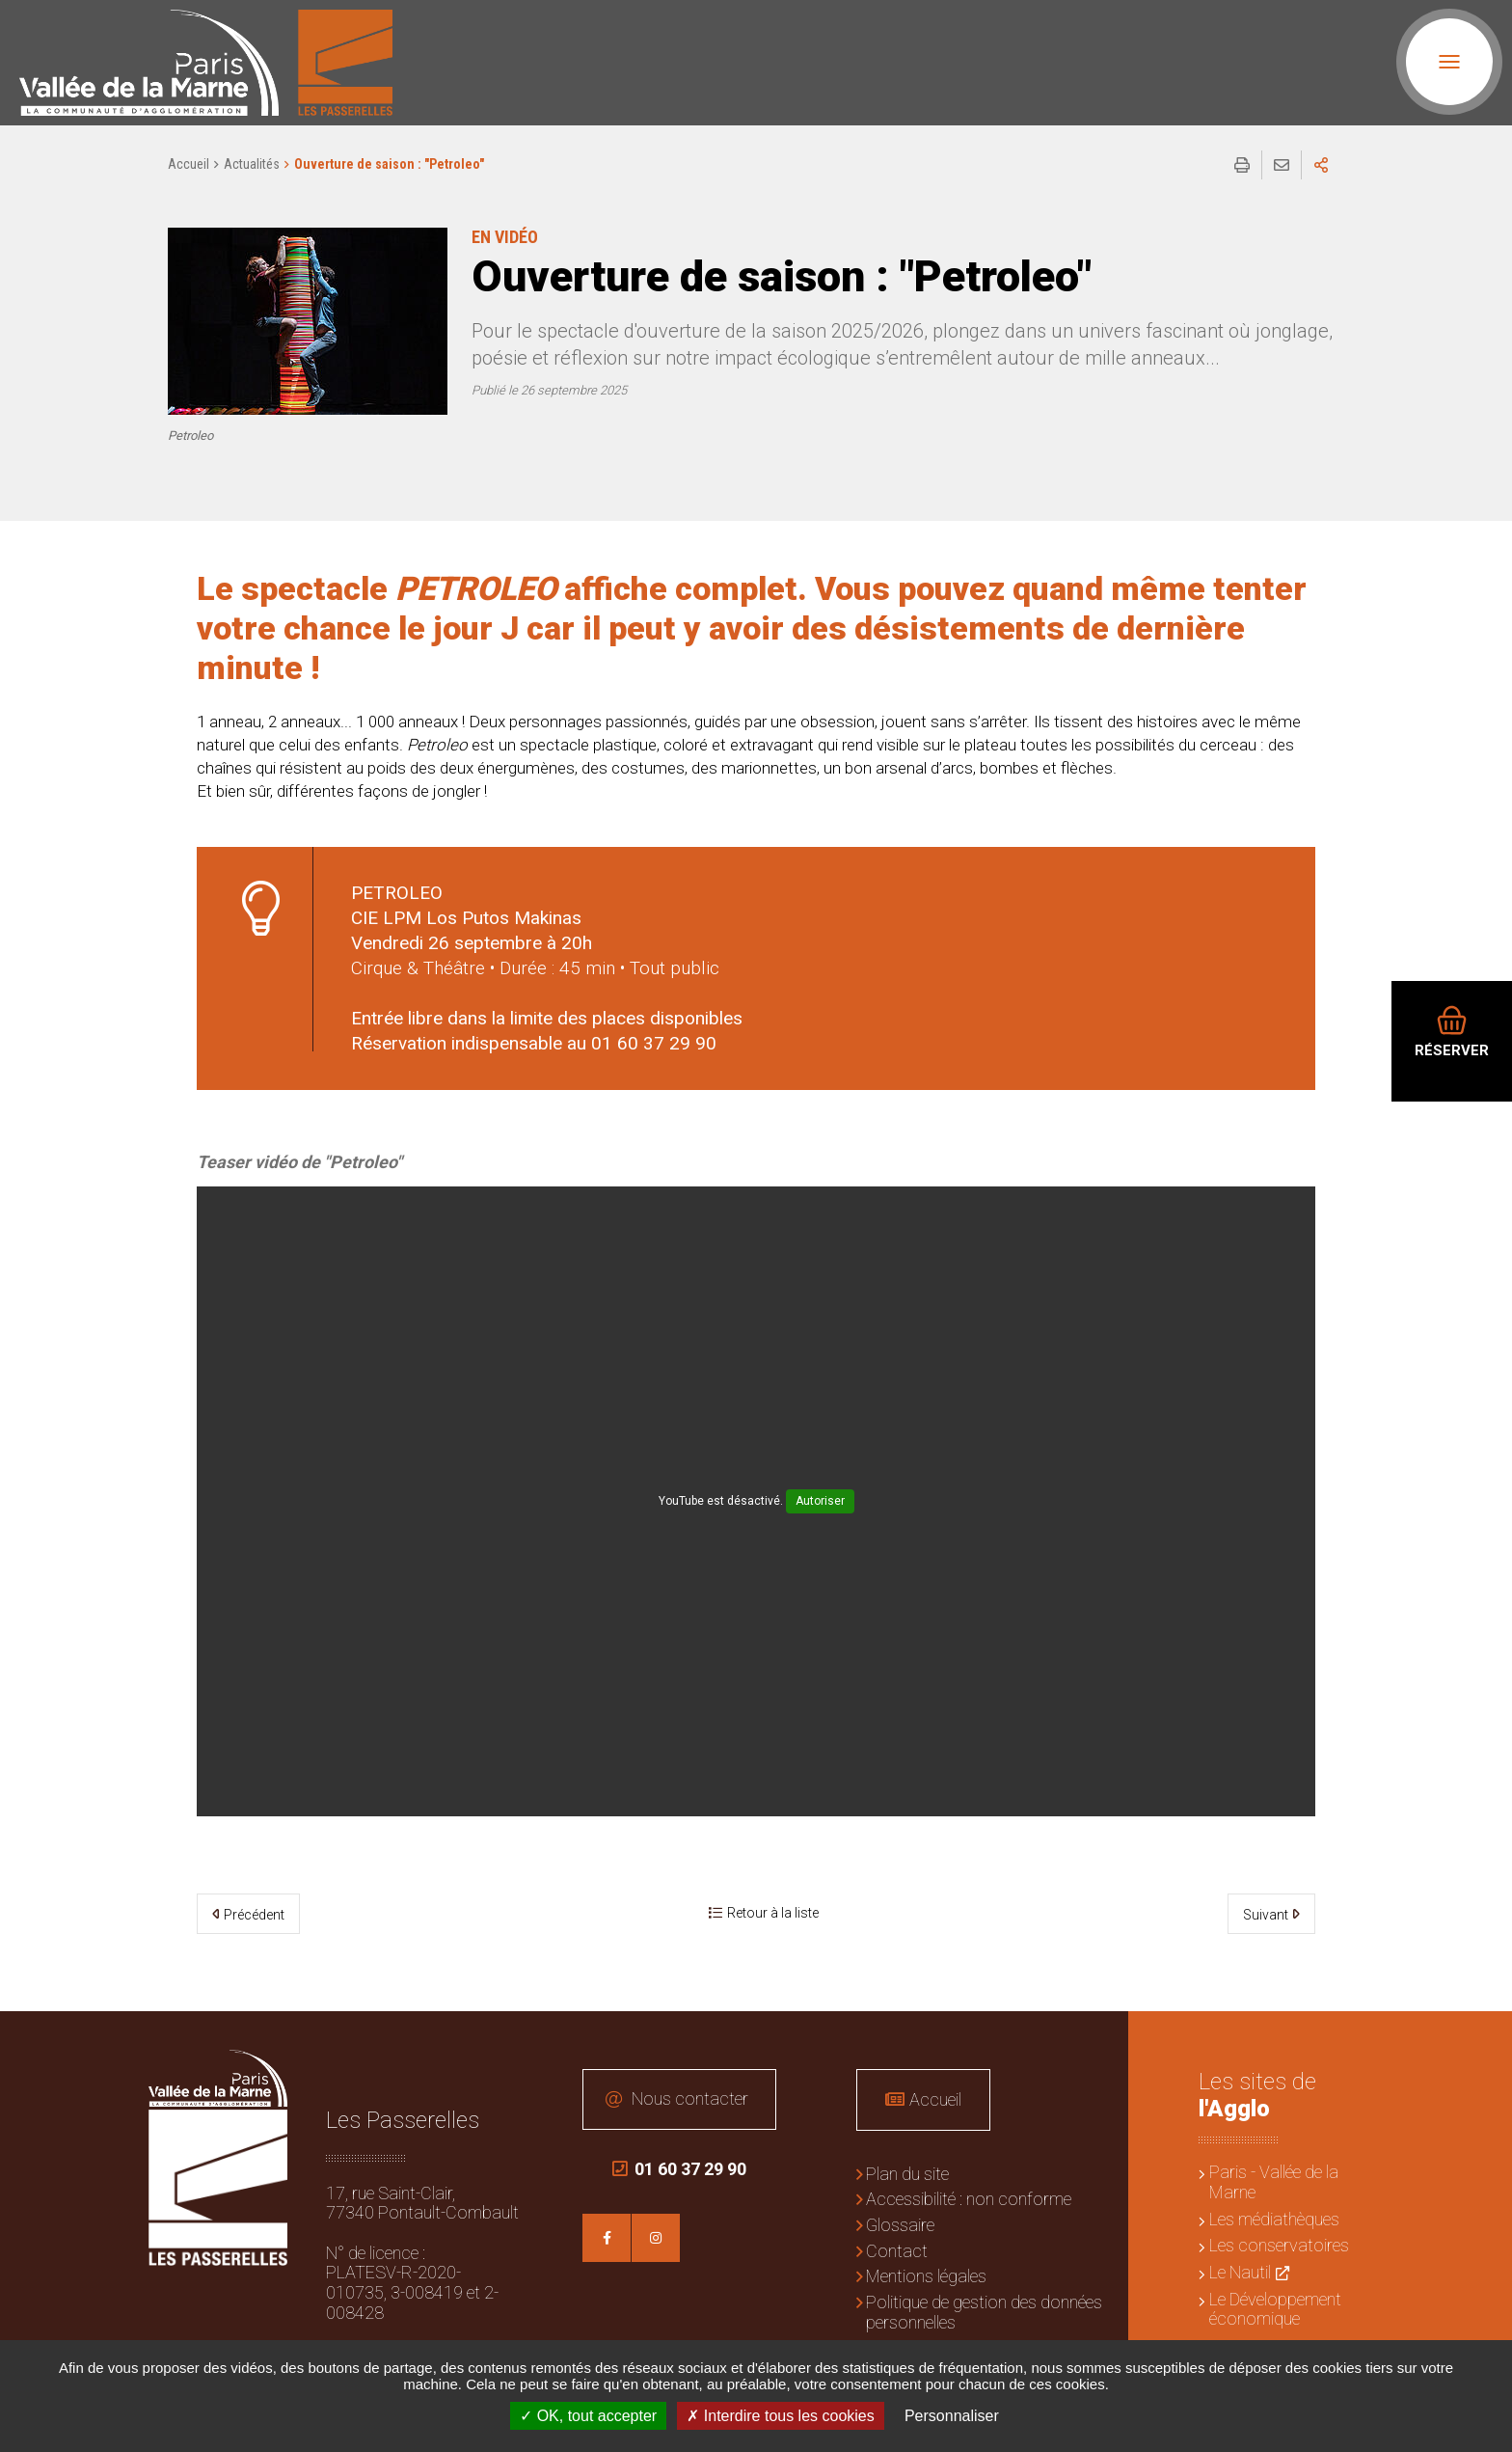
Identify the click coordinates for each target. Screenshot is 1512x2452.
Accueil (188, 164)
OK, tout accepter (588, 2416)
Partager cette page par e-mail (1281, 164)
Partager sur (1321, 164)
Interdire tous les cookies (780, 2416)
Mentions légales (926, 2276)
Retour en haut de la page (1483, 2040)
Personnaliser (951, 2416)
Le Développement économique (1275, 2309)
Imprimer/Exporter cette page (1242, 164)
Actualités (252, 164)
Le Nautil (1240, 2272)
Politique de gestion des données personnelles (984, 2312)
